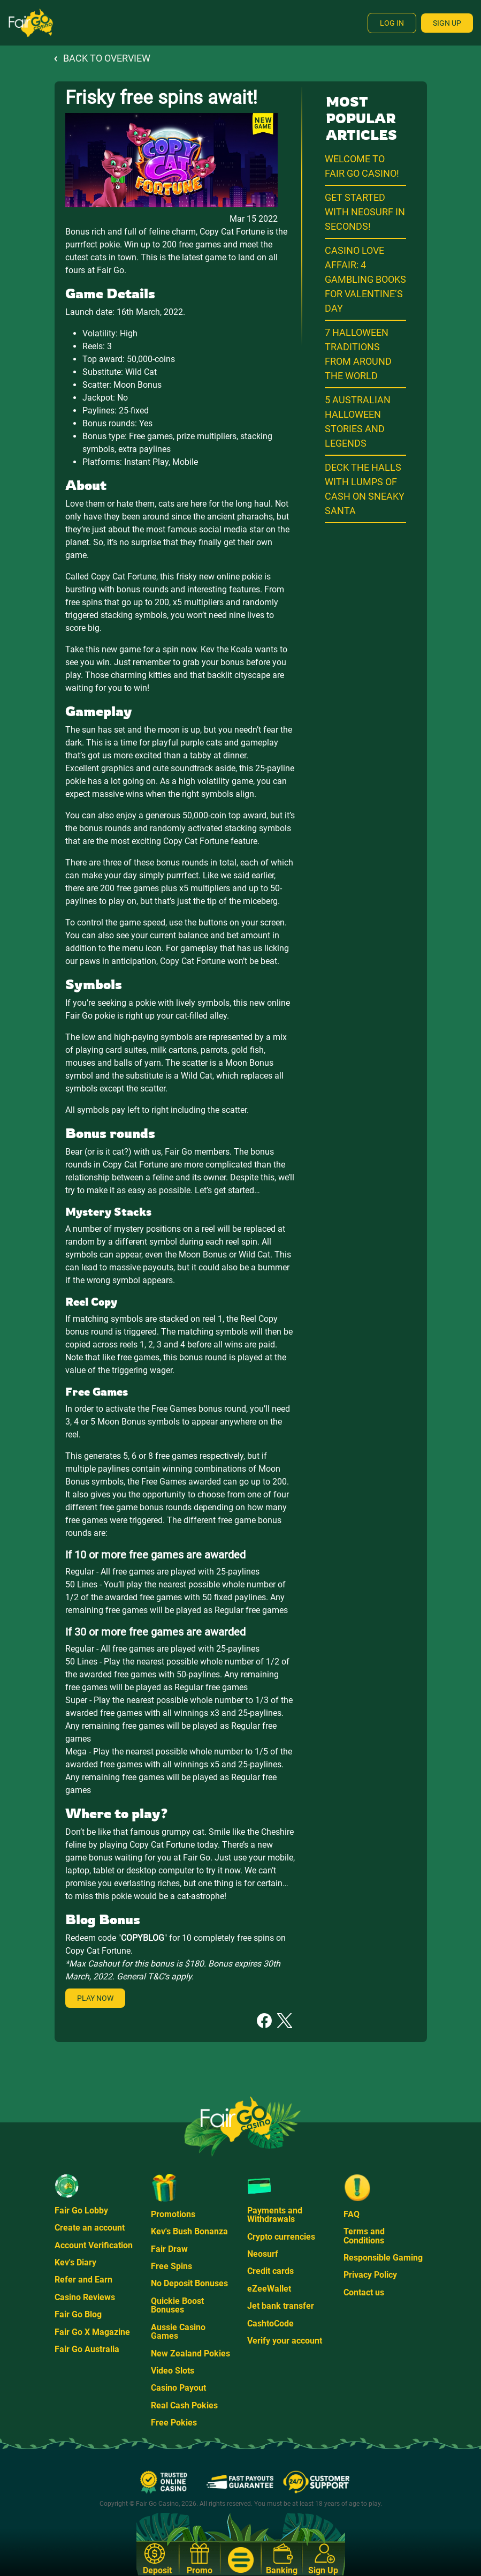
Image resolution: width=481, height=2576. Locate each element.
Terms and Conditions (364, 2235)
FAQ (351, 2214)
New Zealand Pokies (190, 2353)
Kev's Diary (75, 2262)
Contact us (363, 2292)
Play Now (95, 1998)
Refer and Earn (83, 2279)
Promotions (173, 2214)
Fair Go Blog (78, 2314)
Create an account (90, 2228)
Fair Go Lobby (81, 2210)
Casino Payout (178, 2388)
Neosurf (262, 2254)
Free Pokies (174, 2422)
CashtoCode (270, 2323)
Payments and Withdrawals (274, 2214)
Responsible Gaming (383, 2258)
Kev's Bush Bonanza (189, 2231)
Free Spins (171, 2266)
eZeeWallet (269, 2289)
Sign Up (447, 23)
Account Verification (94, 2245)
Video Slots (172, 2371)
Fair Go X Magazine (92, 2332)
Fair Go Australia (87, 2349)
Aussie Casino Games (178, 2331)
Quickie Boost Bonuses (177, 2305)
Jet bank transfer (280, 2306)
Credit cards (270, 2271)
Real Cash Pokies (184, 2405)
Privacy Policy (370, 2275)
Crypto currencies (281, 2237)
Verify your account (284, 2341)
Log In (392, 23)
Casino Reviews (85, 2297)
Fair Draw (169, 2249)
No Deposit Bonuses (189, 2283)
